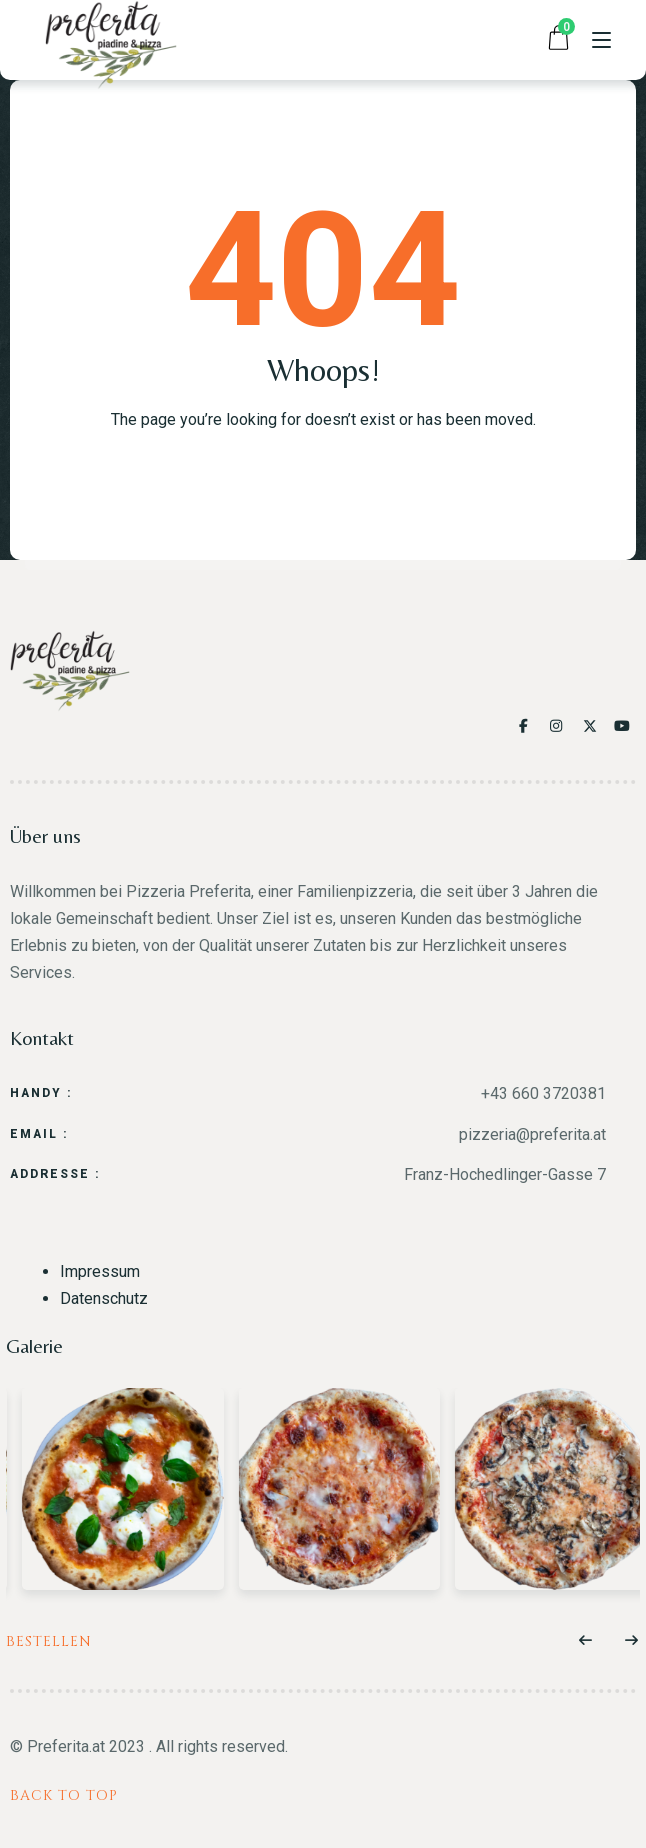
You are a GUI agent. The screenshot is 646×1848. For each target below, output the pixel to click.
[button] (586, 1641)
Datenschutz (104, 1298)
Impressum (100, 1271)
